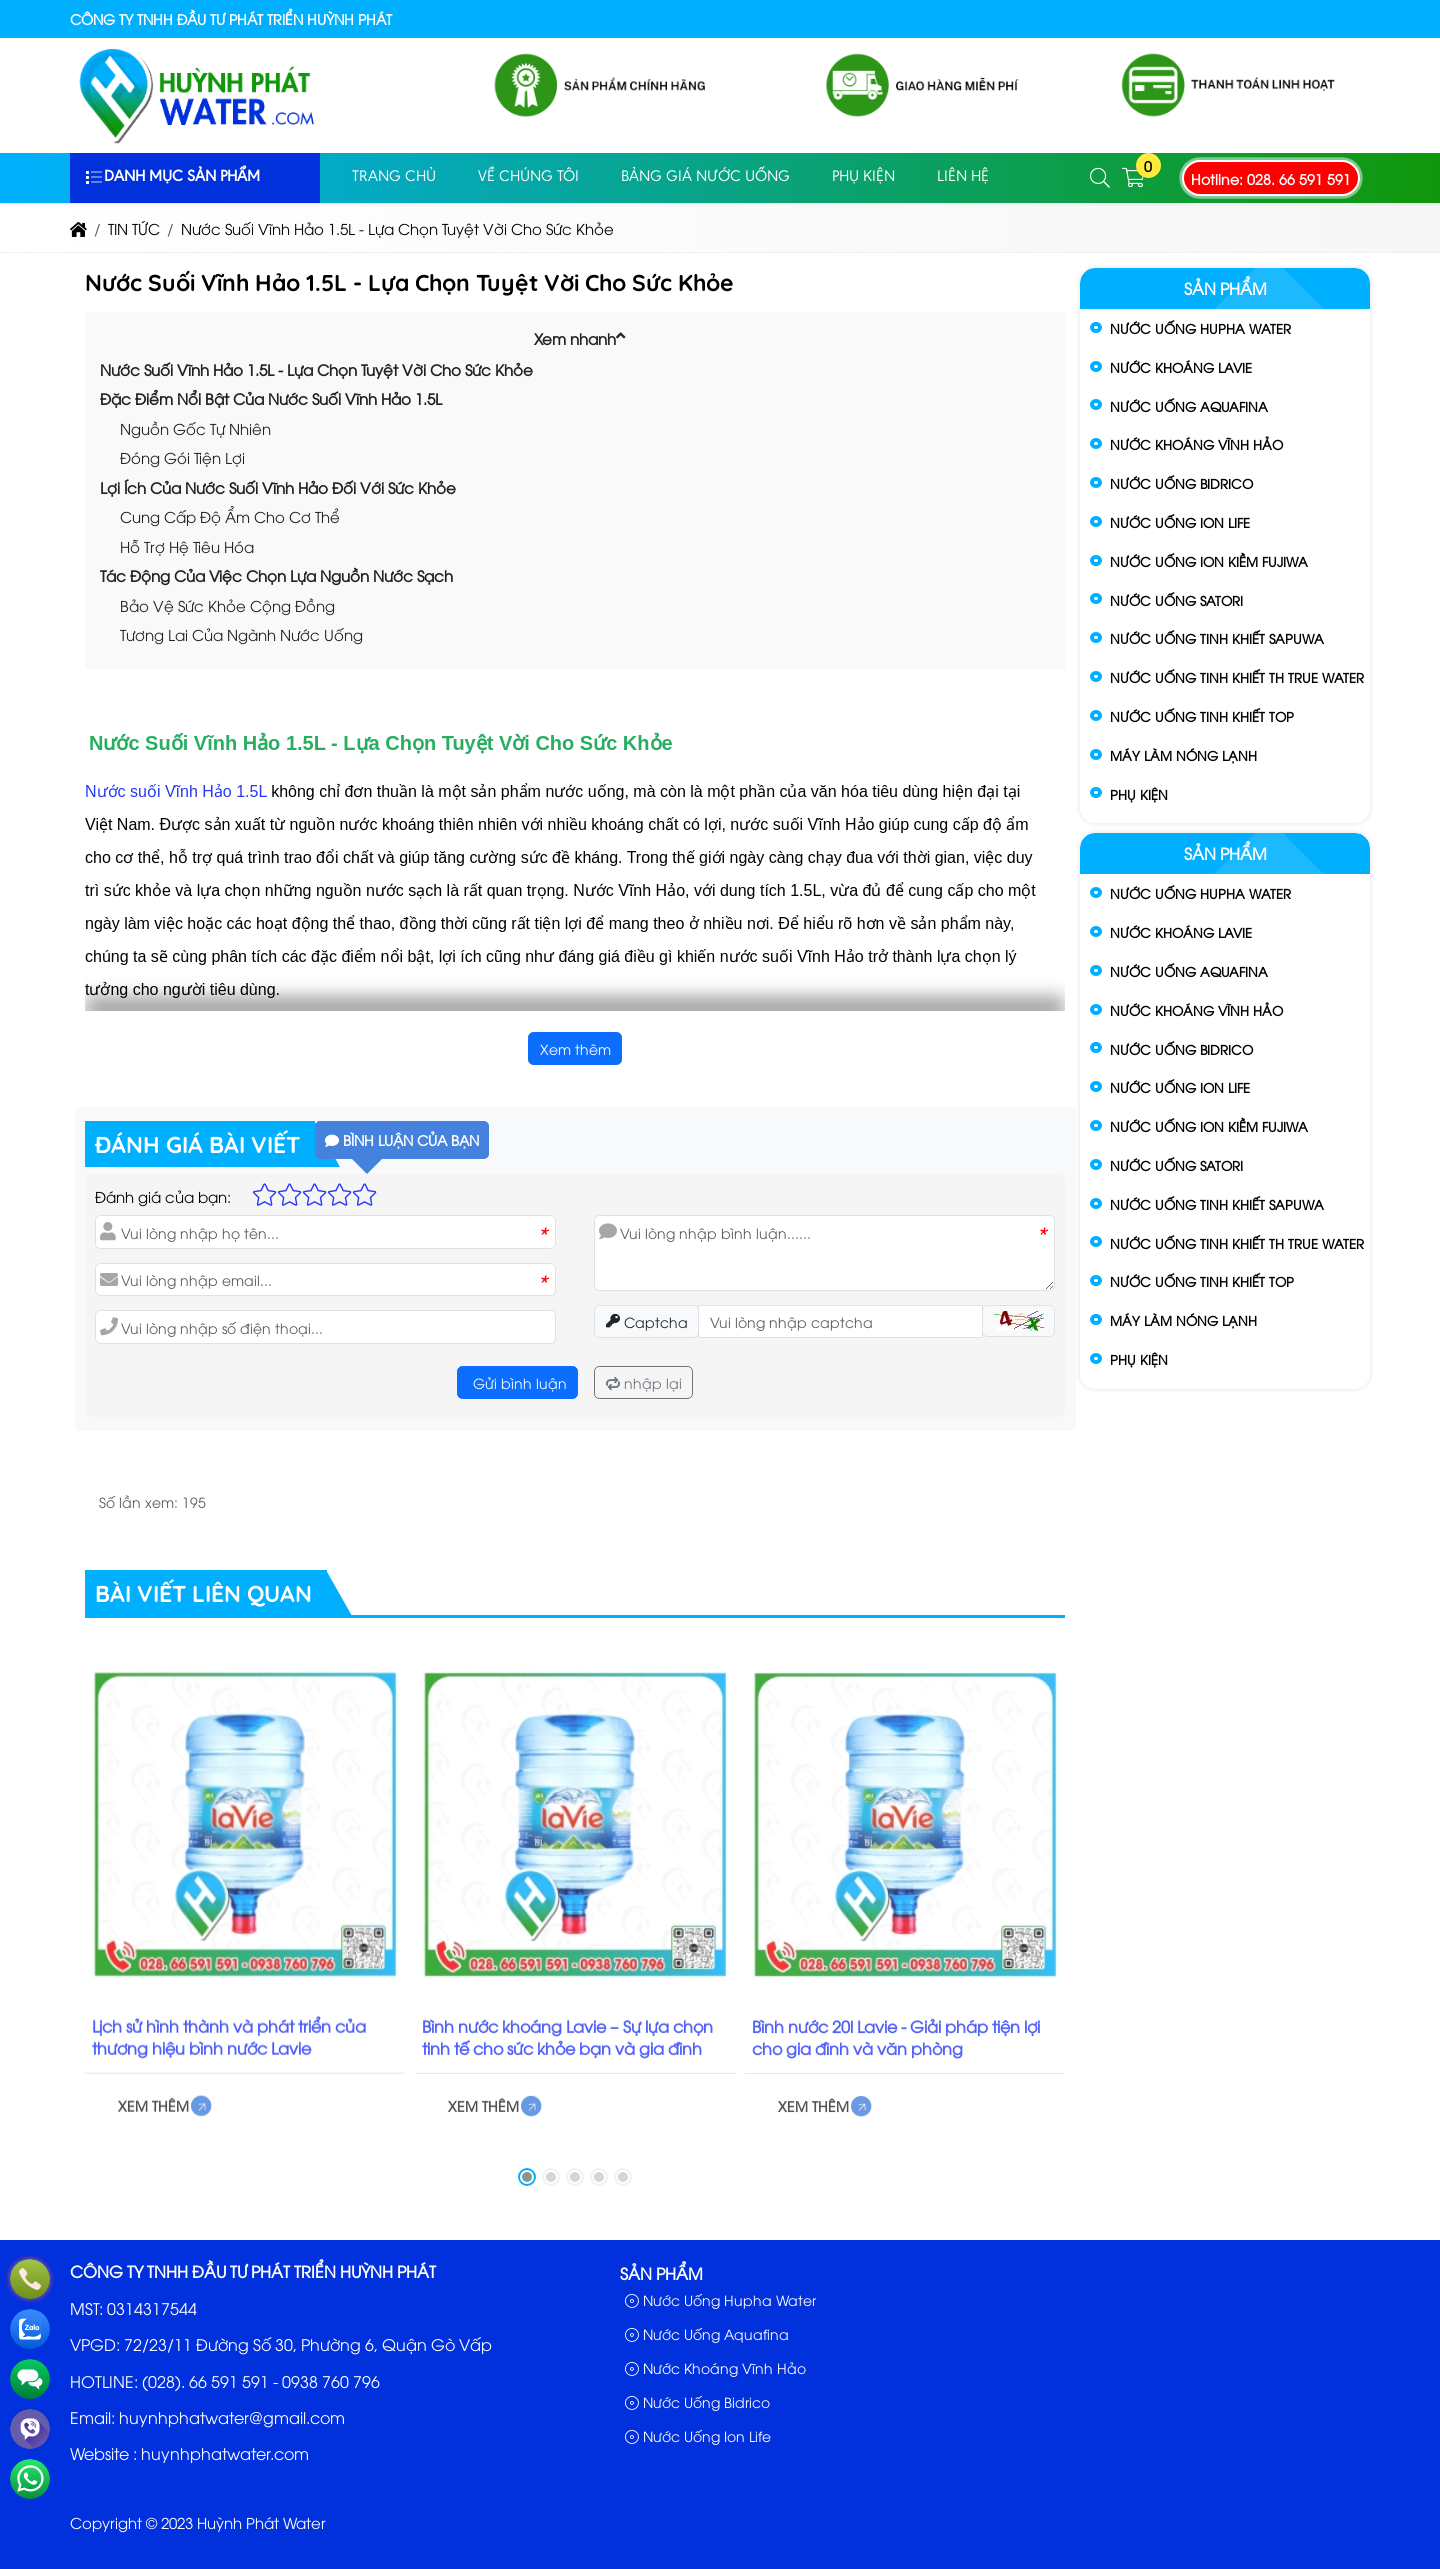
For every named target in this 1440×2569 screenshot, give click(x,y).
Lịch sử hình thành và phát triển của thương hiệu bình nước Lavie (229, 2052)
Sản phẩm (1225, 288)
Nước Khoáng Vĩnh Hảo (1196, 444)
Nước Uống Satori (1176, 600)
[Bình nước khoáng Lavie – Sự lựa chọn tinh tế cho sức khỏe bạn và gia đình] (575, 1839)
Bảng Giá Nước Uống (705, 177)
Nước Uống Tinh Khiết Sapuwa (1217, 638)
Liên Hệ (963, 177)
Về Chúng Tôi (528, 177)
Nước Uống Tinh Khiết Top (1202, 716)
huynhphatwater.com (225, 2453)
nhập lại (644, 1382)
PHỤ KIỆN (863, 177)
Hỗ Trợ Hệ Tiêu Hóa (187, 546)
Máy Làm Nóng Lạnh (1183, 755)
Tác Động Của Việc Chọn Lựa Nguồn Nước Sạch (276, 575)
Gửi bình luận (518, 1382)
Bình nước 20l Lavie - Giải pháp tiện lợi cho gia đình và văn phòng (896, 2053)
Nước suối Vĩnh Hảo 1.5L (176, 791)
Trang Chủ (394, 177)
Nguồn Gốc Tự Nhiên (195, 428)
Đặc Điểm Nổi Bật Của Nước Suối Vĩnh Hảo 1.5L (271, 398)
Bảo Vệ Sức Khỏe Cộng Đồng (227, 605)
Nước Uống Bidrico (1181, 483)
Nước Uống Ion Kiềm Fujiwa (1209, 561)
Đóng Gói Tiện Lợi (182, 457)
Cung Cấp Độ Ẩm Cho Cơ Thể (230, 516)
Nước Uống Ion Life (1180, 522)
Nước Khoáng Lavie (1181, 367)
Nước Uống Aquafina (1189, 406)
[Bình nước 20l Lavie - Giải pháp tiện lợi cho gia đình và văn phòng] (905, 1840)
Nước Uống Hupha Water (1200, 328)
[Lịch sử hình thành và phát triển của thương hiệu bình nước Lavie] (245, 1839)
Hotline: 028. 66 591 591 (1271, 178)
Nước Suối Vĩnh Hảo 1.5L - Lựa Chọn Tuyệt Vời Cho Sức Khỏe (316, 369)
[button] (1101, 178)
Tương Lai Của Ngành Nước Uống (241, 634)
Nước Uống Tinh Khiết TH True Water (1237, 677)
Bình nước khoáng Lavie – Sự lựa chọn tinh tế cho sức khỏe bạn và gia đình (567, 2052)
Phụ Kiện (1139, 794)
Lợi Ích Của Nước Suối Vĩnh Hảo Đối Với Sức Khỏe (278, 487)
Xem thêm (575, 1048)
